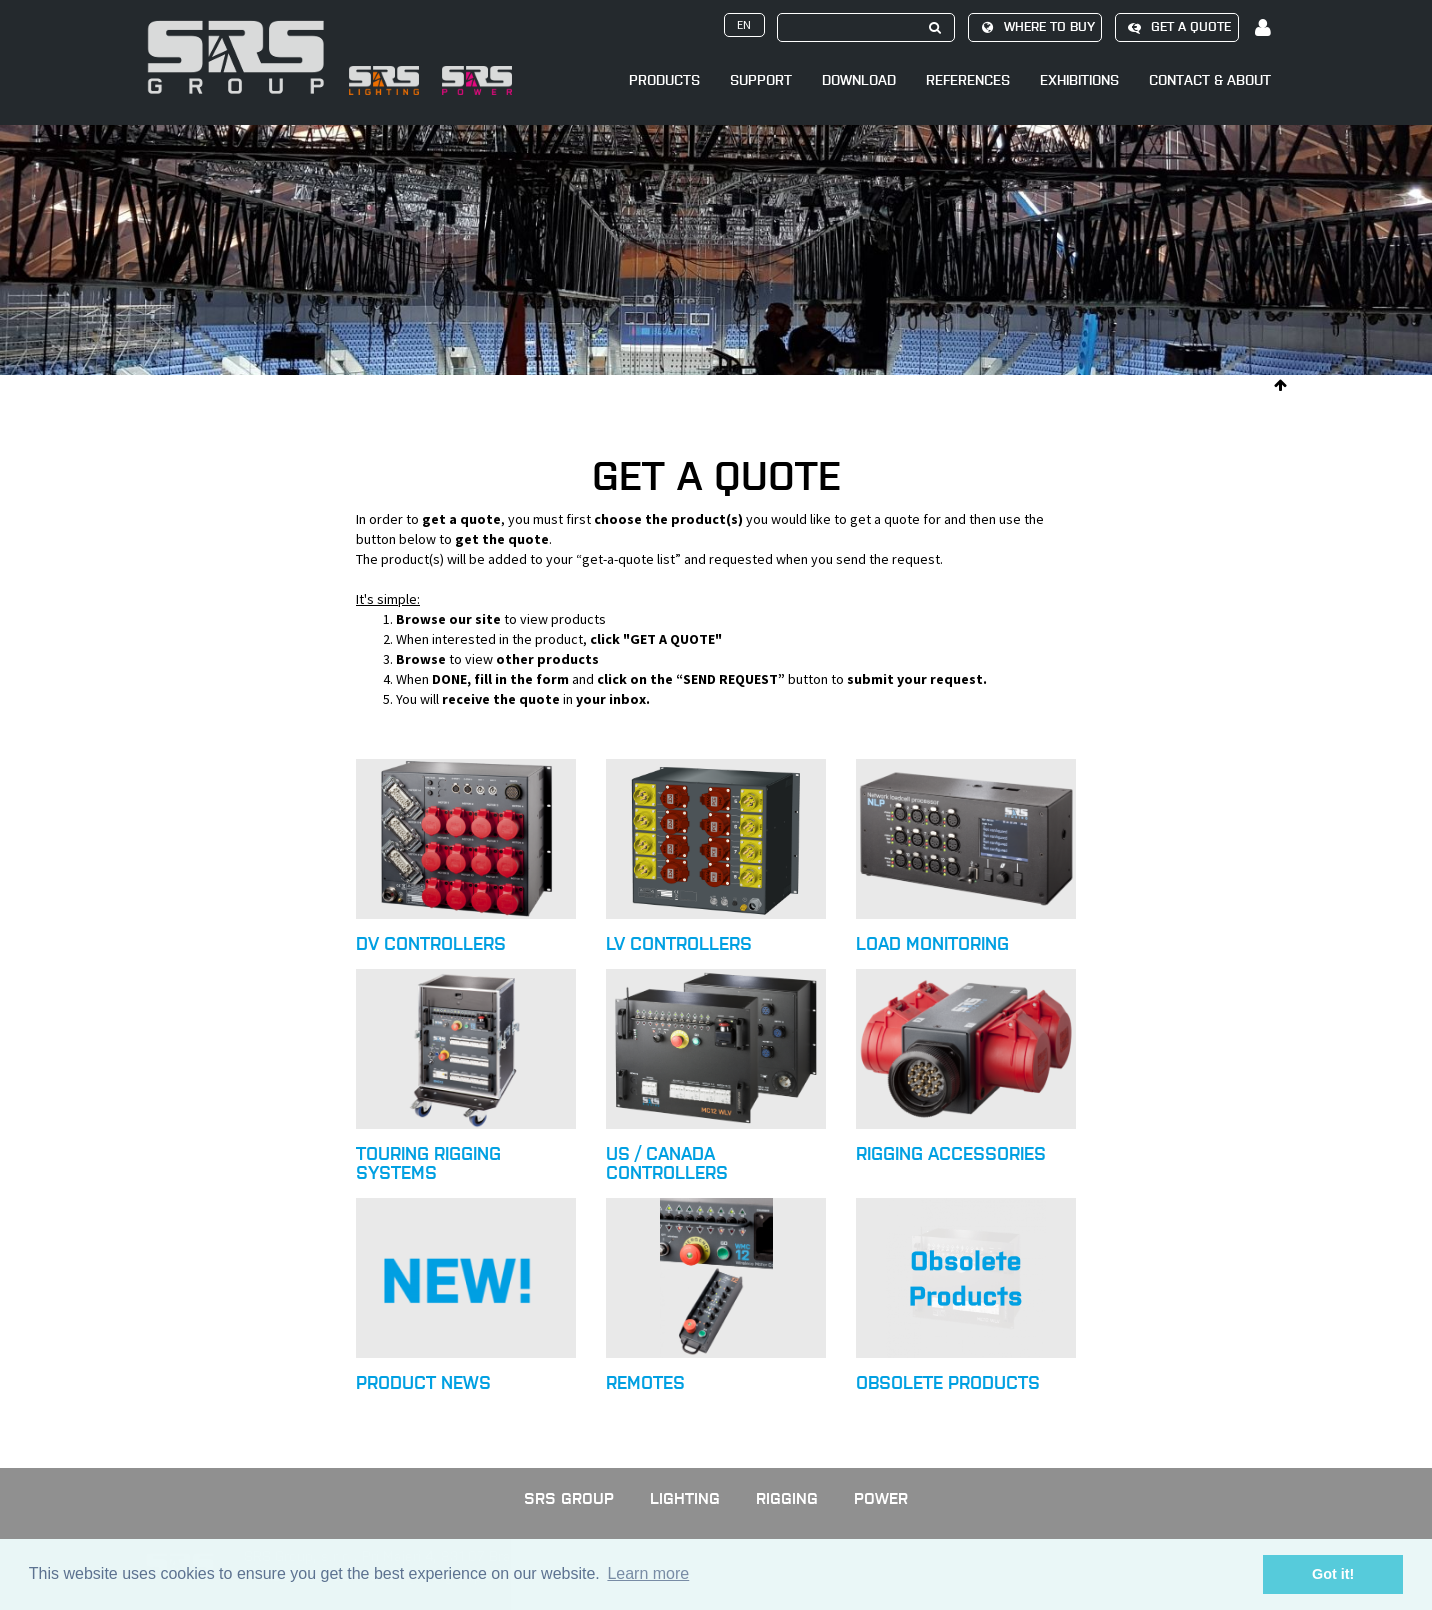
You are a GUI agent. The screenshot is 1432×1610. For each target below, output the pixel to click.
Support (761, 80)
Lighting (685, 1498)
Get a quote (1176, 27)
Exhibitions (1079, 80)
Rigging (787, 1498)
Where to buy (1035, 27)
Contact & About (1210, 80)
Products (664, 80)
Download (859, 80)
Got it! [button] (1333, 1574)
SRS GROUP (569, 1498)
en (744, 24)
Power (881, 1498)
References (968, 80)
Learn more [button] (648, 1573)
